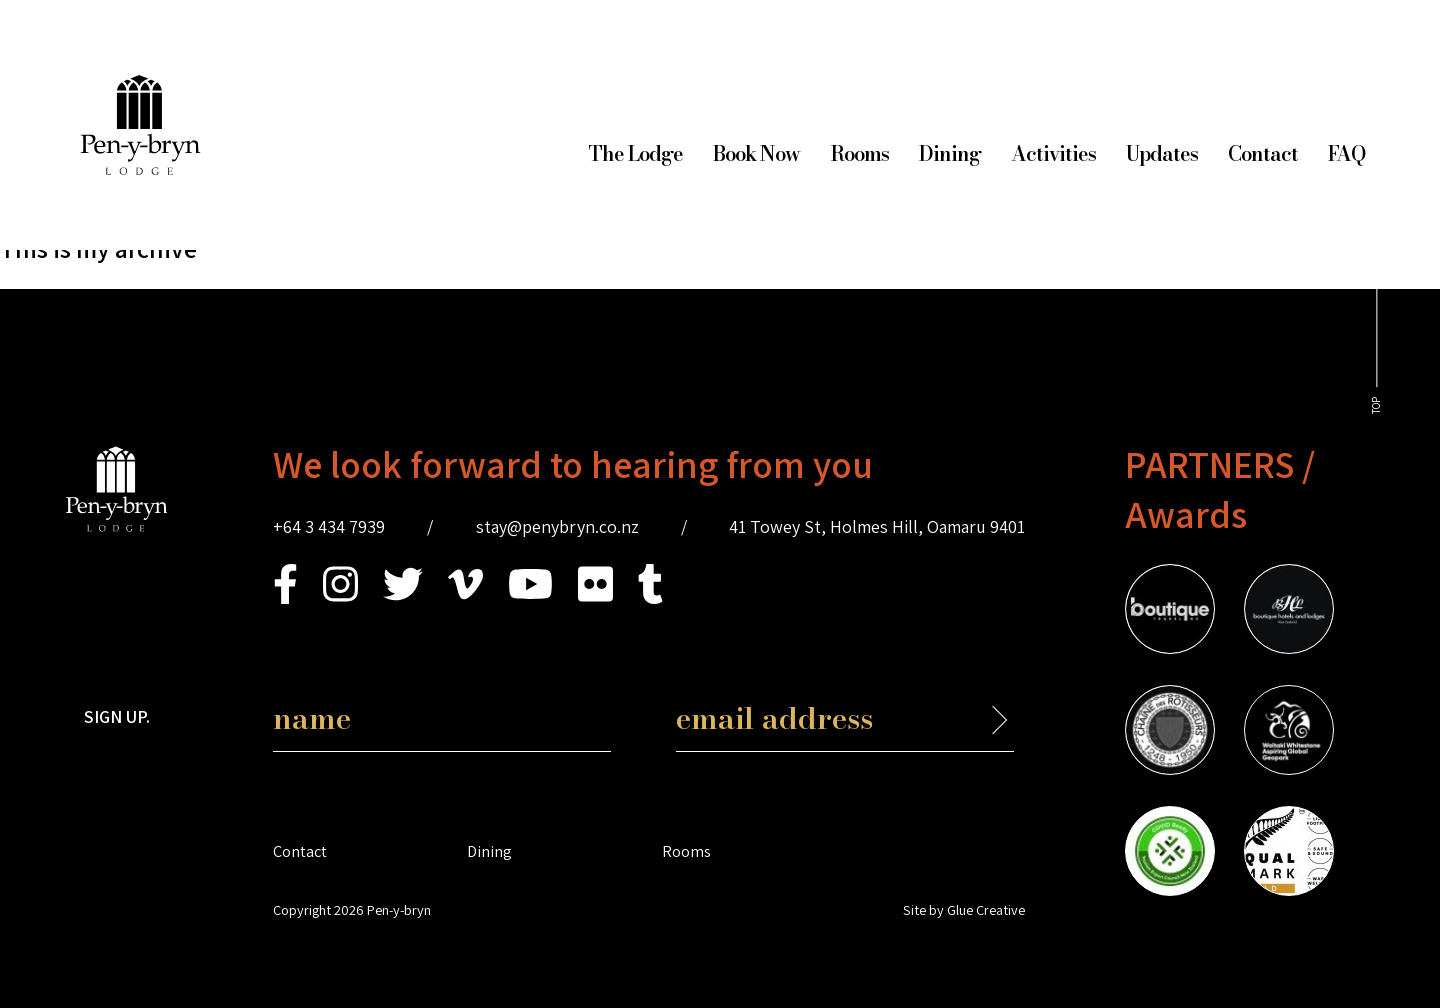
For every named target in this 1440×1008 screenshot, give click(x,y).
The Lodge (635, 153)
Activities (1053, 153)
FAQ (1346, 153)
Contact (1263, 153)
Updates (1162, 153)
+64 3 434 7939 (329, 526)
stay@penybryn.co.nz (557, 526)
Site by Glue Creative (964, 909)
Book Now (756, 153)
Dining (950, 153)
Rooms (859, 153)
